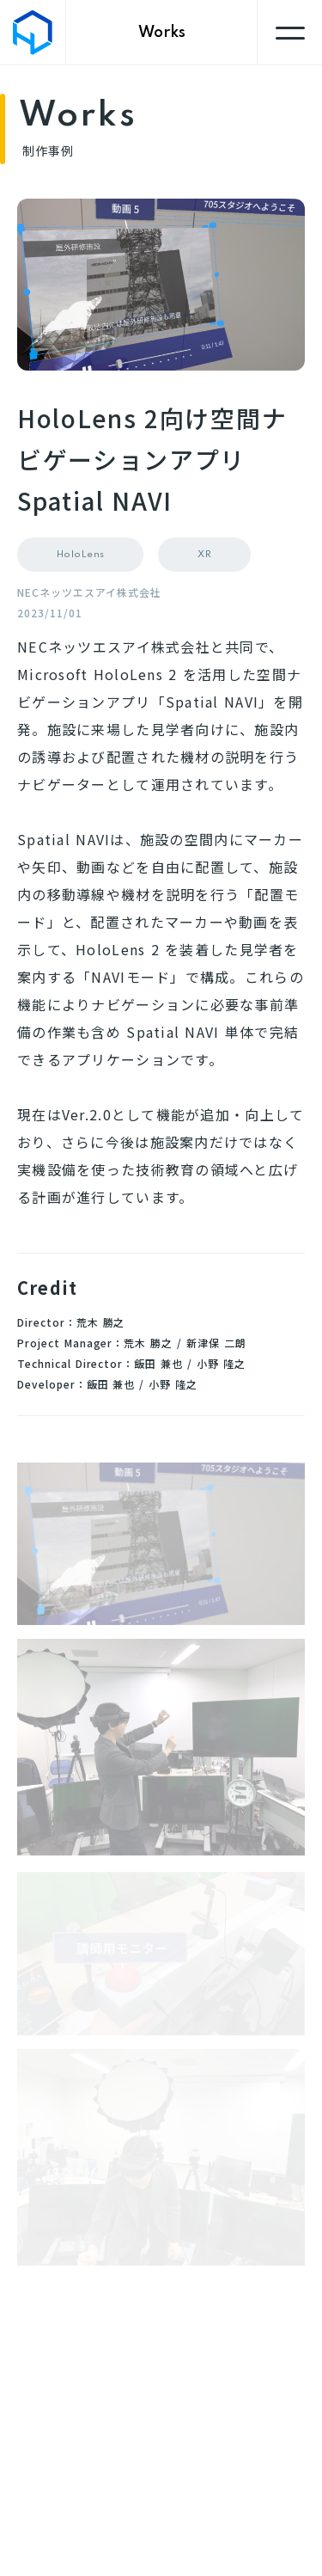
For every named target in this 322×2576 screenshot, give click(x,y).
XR (204, 554)
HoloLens (81, 554)
